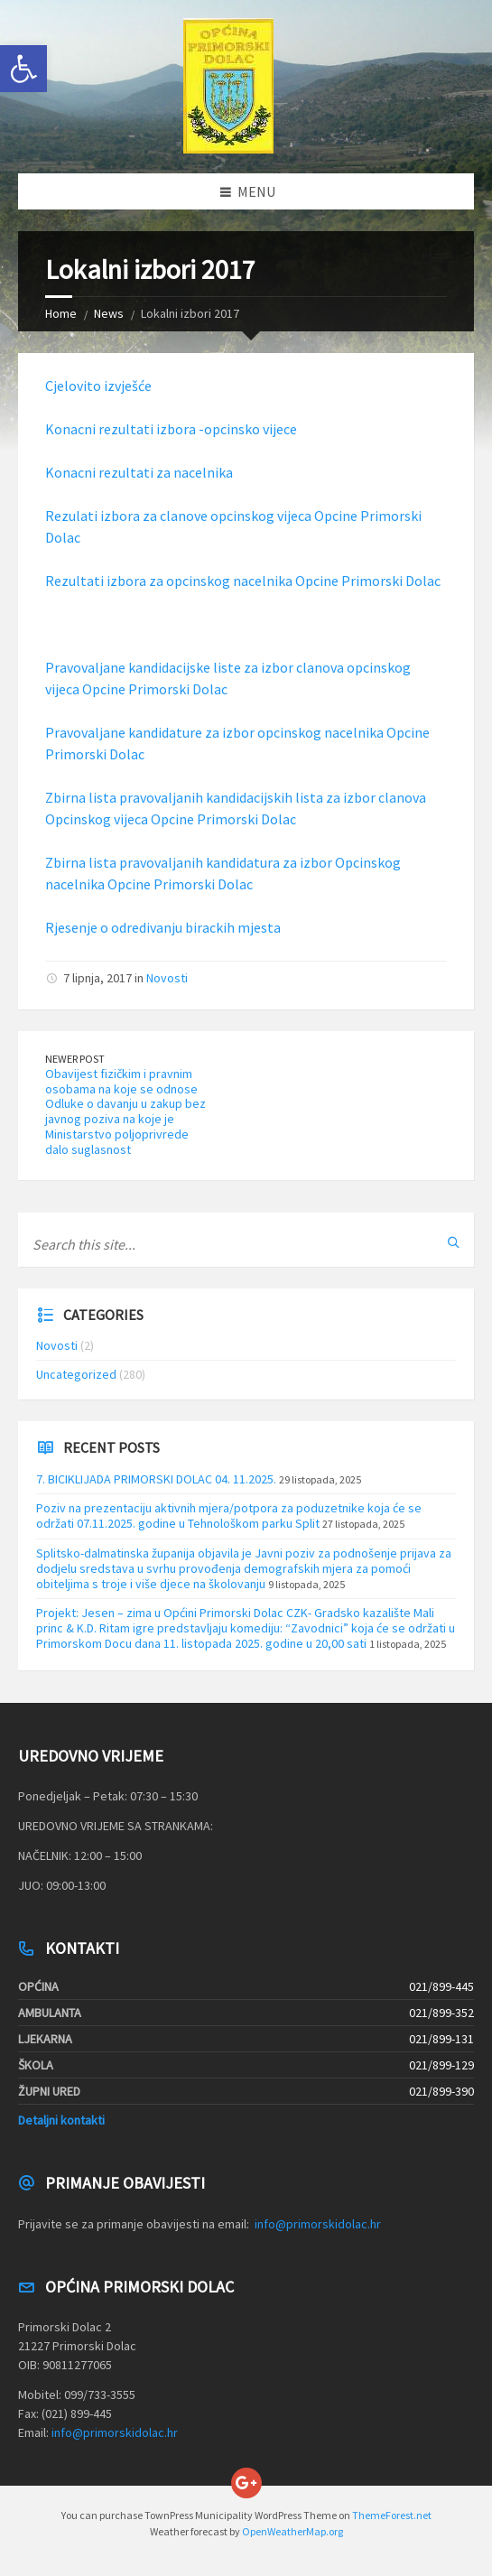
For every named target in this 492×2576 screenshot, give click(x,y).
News (109, 313)
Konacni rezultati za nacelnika (139, 472)
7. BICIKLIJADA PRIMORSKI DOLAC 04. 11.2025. (156, 1479)
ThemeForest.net (392, 2515)
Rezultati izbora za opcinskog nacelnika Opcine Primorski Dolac (243, 581)
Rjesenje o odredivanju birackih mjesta (163, 927)
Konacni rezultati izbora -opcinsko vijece (171, 429)
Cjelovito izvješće (98, 386)
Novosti (167, 978)
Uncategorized (76, 1374)
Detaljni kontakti (61, 2120)
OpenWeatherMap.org (292, 2531)
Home (61, 313)
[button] (23, 68)
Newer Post (75, 1058)
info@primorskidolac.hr (318, 2224)
